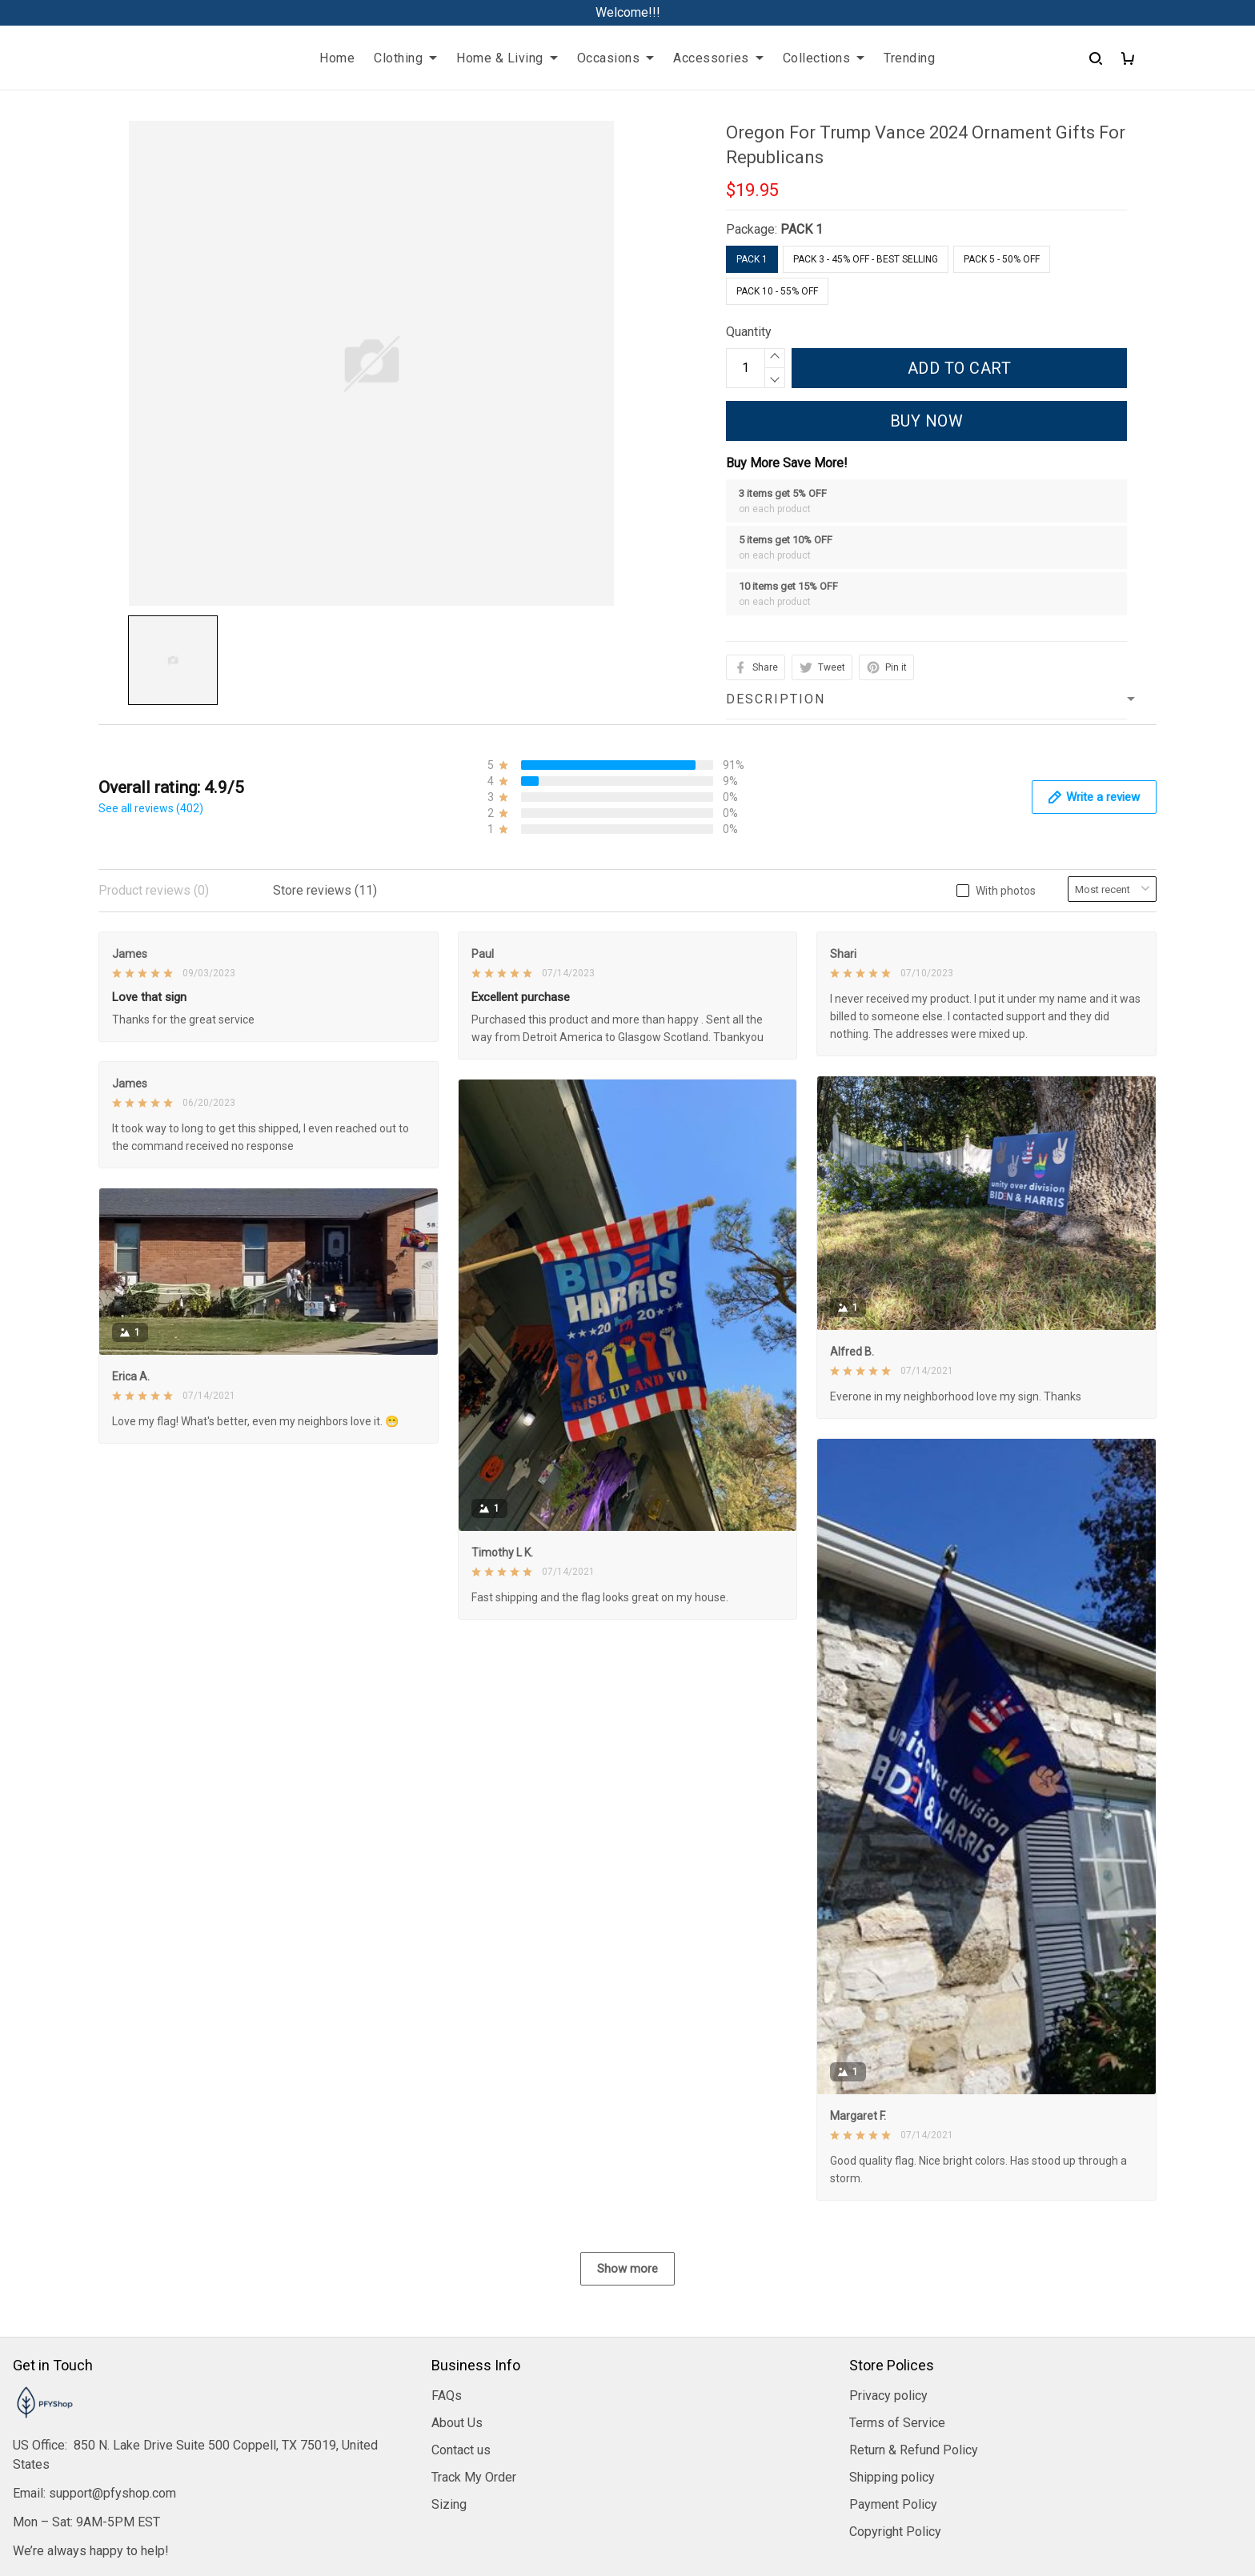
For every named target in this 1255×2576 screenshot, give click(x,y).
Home (337, 58)
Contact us (461, 2297)
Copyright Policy (895, 2378)
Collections (824, 58)
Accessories (718, 58)
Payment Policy (893, 2351)
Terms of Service (897, 2270)
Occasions (616, 58)
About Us (457, 2270)
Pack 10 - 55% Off (777, 291)
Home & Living (507, 58)
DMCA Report (628, 2504)
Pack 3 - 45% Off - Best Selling (865, 259)
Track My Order (473, 2324)
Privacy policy (888, 2242)
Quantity (749, 331)
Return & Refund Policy (913, 2297)
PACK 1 (801, 229)
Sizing (449, 2351)
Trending (909, 58)
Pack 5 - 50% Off (1002, 259)
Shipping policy (892, 2324)
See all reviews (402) (150, 808)
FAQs (446, 2242)
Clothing (405, 58)
